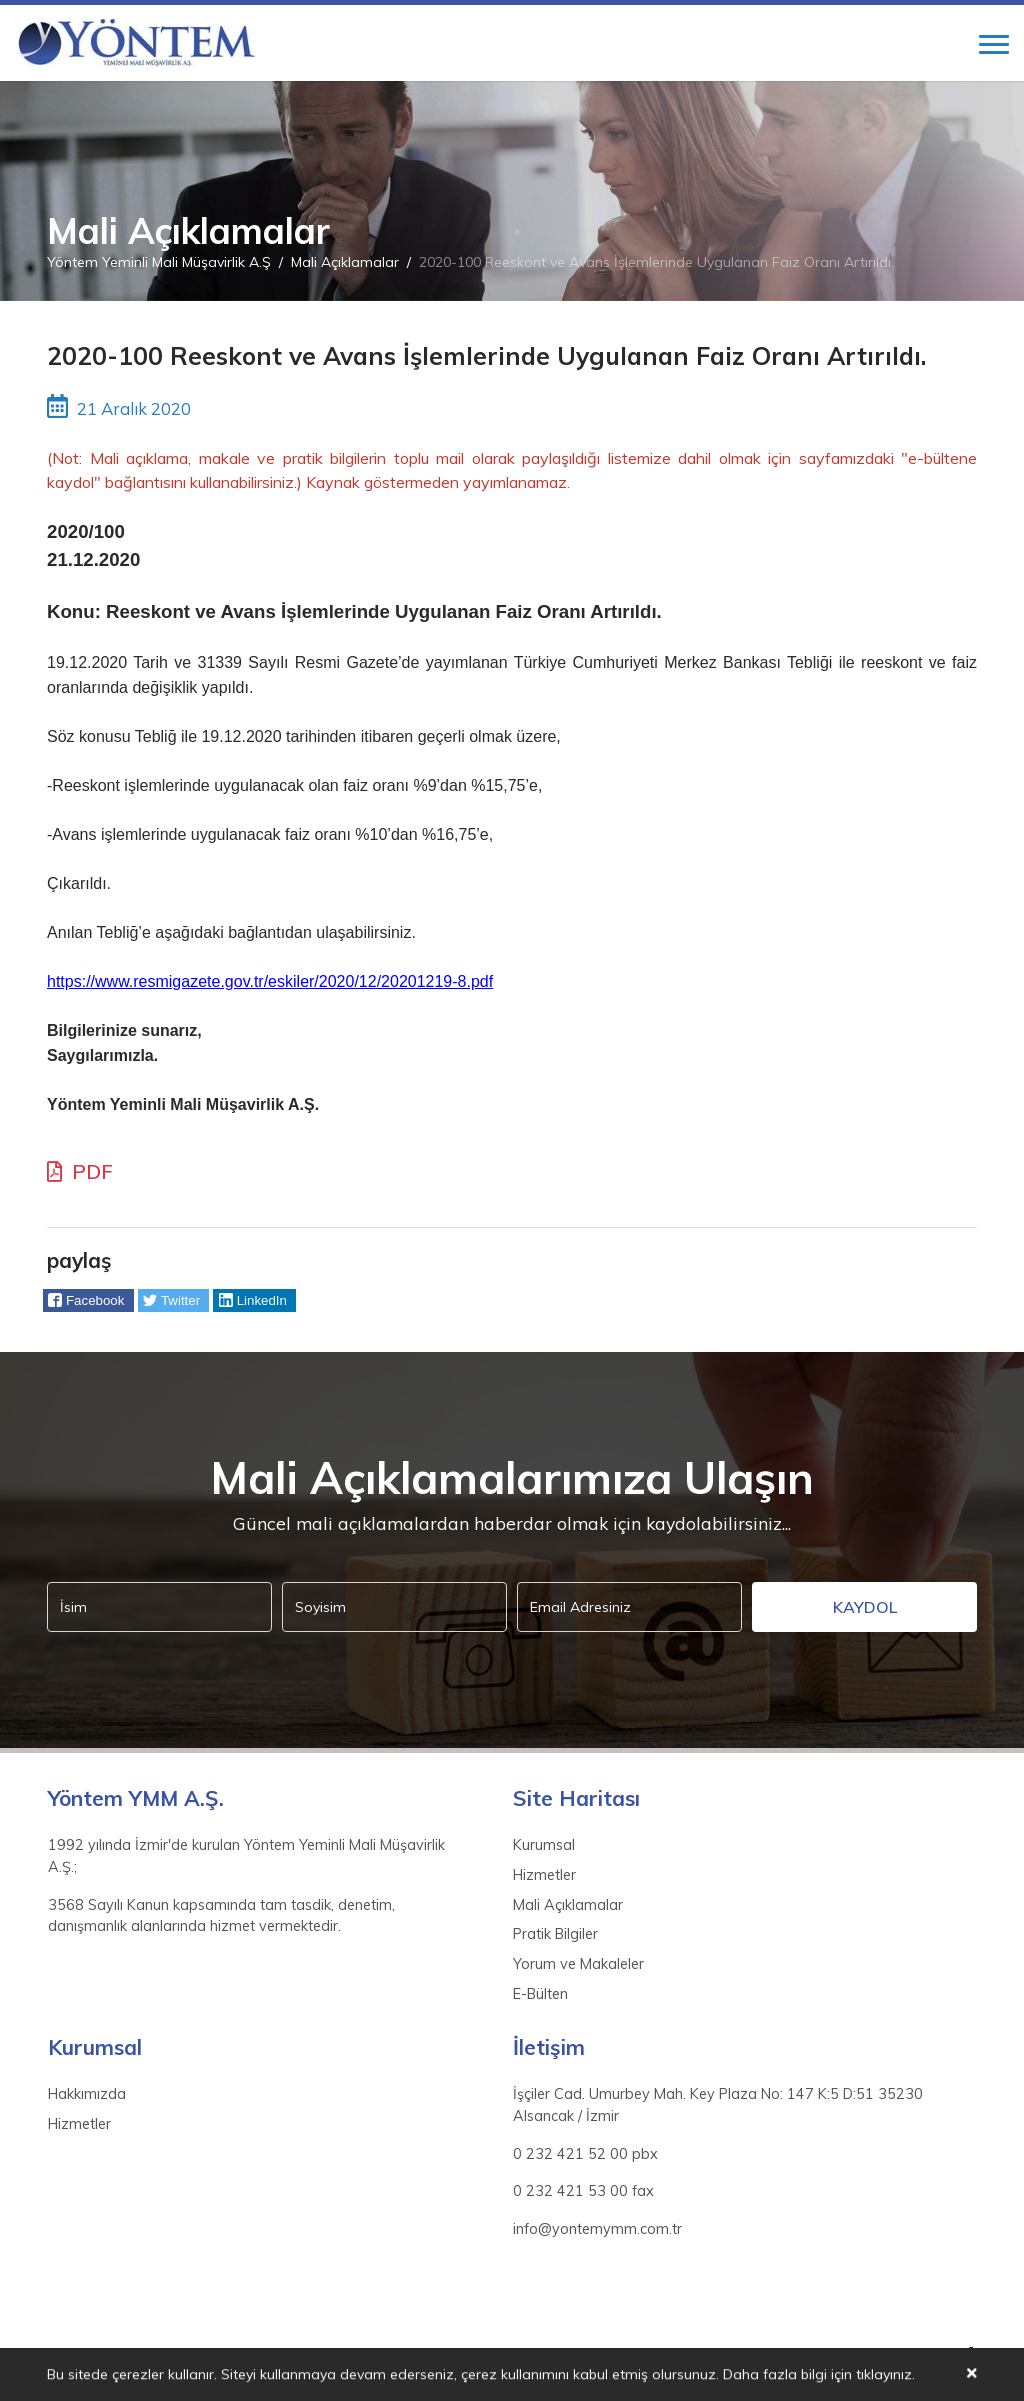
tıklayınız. (885, 2376)
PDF (80, 1171)
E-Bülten (540, 1994)
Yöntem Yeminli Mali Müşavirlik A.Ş (159, 262)
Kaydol (865, 1607)
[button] (88, 1301)
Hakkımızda (87, 2094)
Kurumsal (544, 1845)
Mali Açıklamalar (345, 262)
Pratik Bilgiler (555, 1934)
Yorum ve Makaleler (578, 1964)
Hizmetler (544, 1875)
